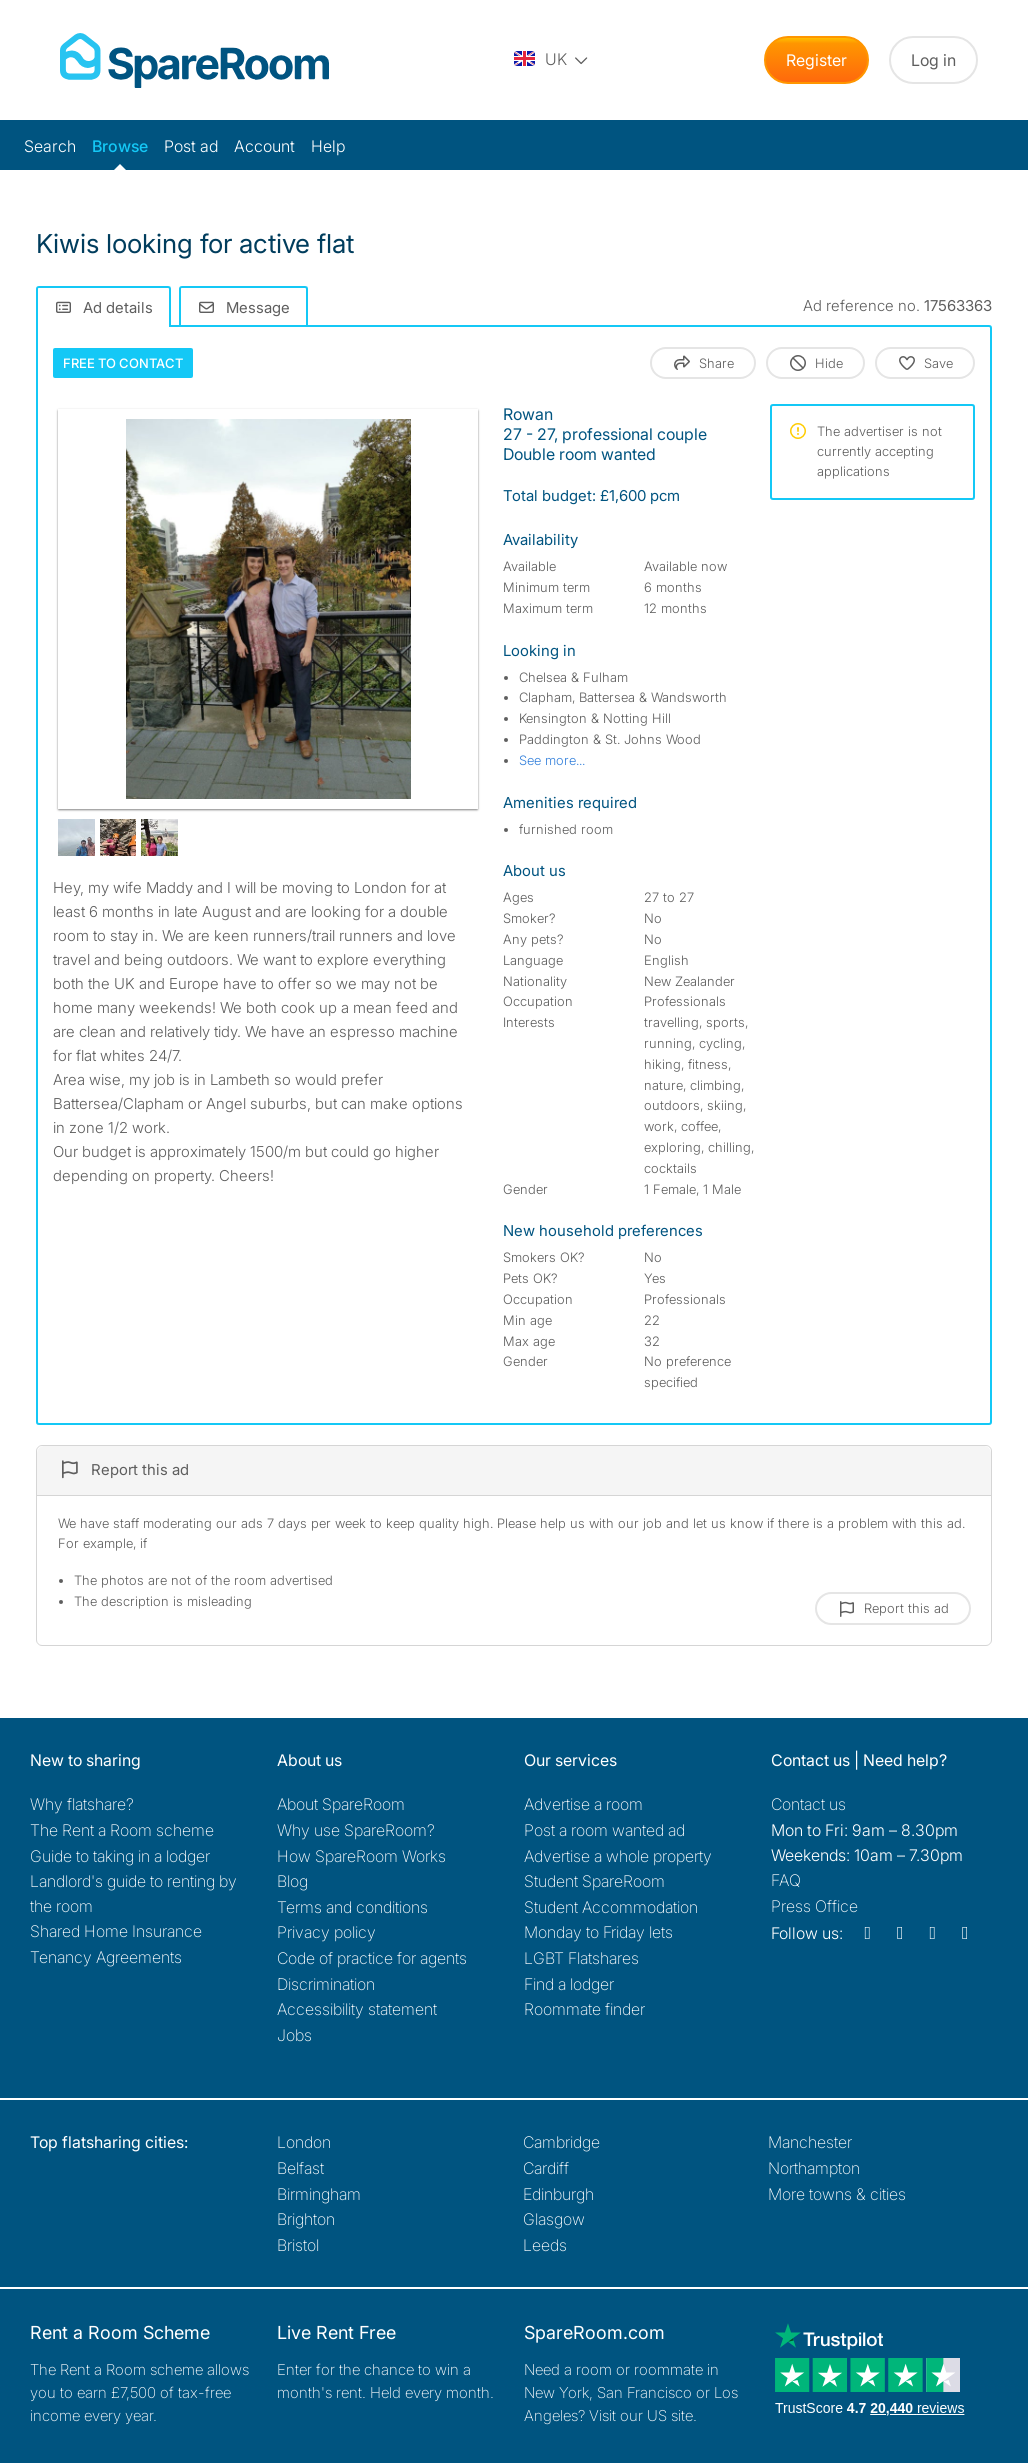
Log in (933, 60)
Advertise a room (583, 1804)
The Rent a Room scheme (122, 1830)
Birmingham (319, 2194)
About (341, 1804)
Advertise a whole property (618, 1856)
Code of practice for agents (372, 1958)
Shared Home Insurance (116, 1931)
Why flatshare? (82, 1804)
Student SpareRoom (594, 1881)
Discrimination (326, 1984)
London (304, 2142)
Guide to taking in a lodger (120, 1856)
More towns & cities (837, 2194)
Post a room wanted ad (604, 1830)
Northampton (814, 2168)
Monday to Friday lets (598, 1932)
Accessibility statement (357, 2009)
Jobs (294, 2035)
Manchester (810, 2142)
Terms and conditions (352, 1907)
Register (816, 60)
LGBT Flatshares (581, 1958)
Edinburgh (558, 2194)
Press (814, 1906)
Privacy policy (326, 1932)
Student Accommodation (611, 1907)
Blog (292, 1881)
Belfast (300, 2168)
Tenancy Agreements (106, 1957)
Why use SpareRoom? (356, 1830)
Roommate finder (584, 2009)
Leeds (545, 2245)
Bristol (298, 2245)
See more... (552, 760)
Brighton (306, 2219)
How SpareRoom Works (361, 1856)
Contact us (808, 1804)
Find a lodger (569, 1984)
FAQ (786, 1880)
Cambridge (561, 2142)
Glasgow (554, 2219)
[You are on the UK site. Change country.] (552, 60)
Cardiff (546, 2168)
